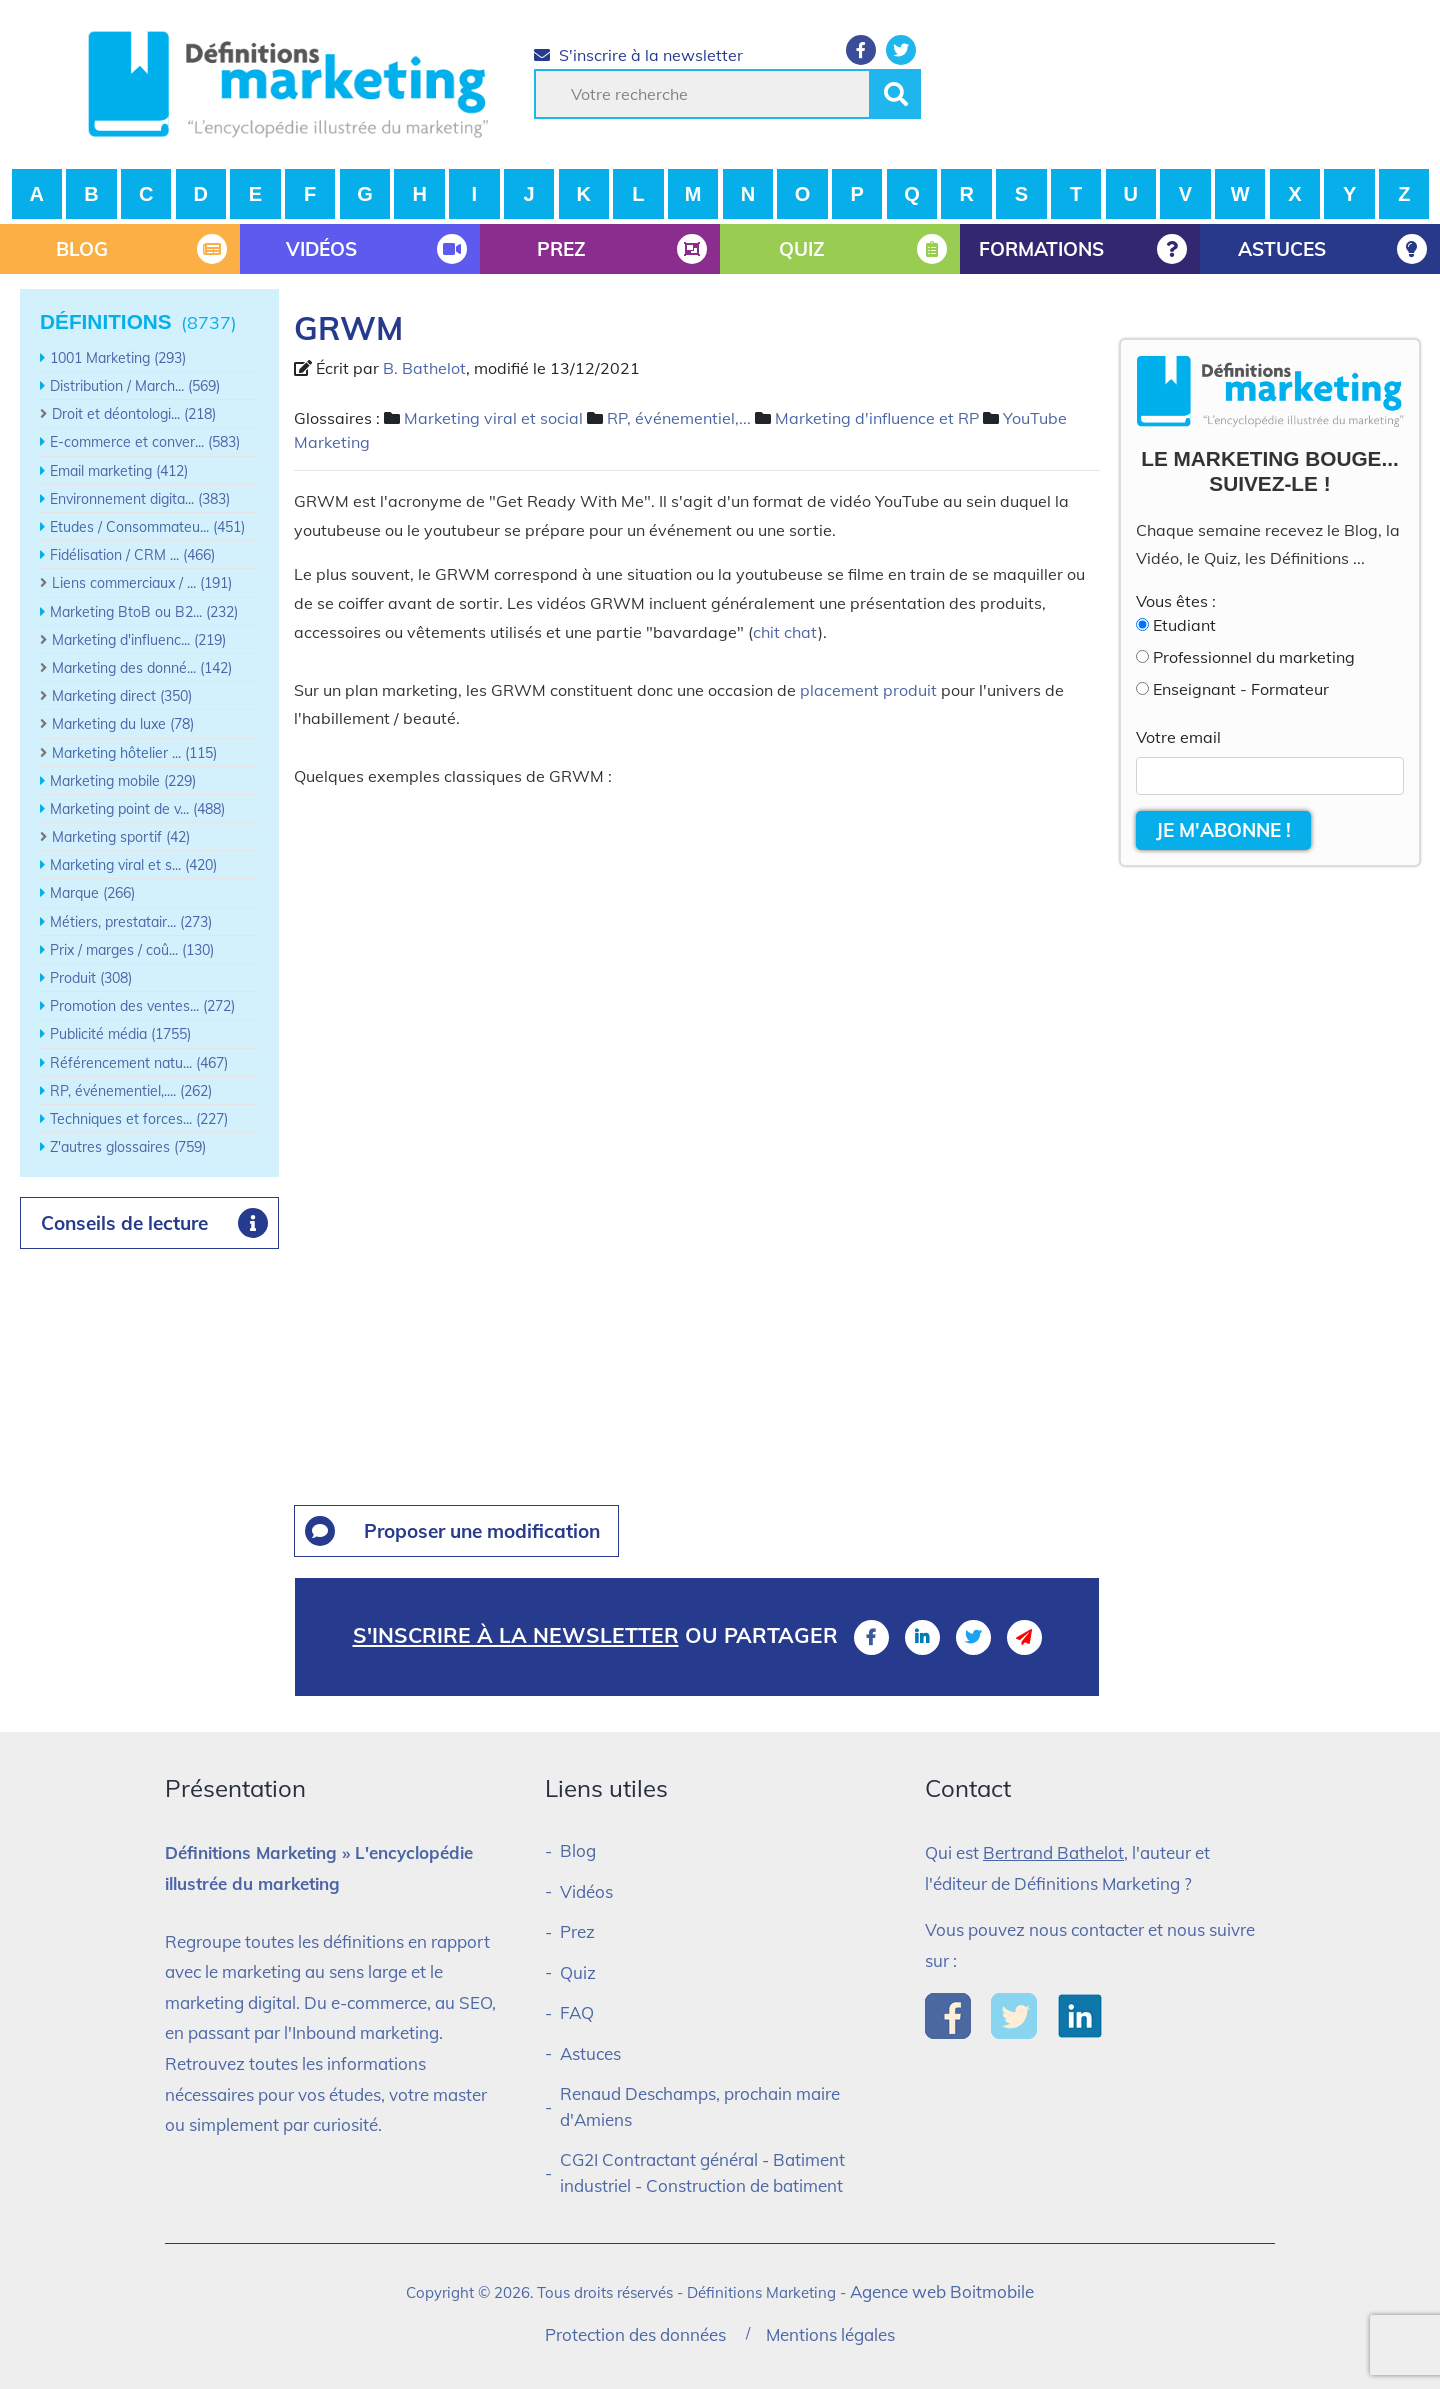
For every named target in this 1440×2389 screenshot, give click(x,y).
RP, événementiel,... (679, 418)
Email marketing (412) (119, 471)
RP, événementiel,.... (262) (131, 1091)
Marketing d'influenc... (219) (139, 640)
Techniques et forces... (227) (139, 1119)
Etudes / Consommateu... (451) (147, 527)
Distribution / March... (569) (135, 386)
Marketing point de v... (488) (137, 809)
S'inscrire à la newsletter (638, 55)
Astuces (590, 2053)
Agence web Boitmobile (942, 2291)
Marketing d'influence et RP (877, 418)
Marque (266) (92, 893)
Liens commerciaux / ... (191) (142, 583)
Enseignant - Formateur (1241, 689)
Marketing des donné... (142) (142, 668)
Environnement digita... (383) (140, 499)
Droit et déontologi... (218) (134, 414)
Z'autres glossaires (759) (128, 1147)
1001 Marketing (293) (118, 358)
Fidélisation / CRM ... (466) (132, 555)
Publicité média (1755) (120, 1034)
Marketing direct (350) (122, 696)
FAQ (577, 2012)
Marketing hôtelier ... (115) (134, 753)
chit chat (785, 632)
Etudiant (1184, 625)
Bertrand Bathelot (1053, 1852)
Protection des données (635, 2334)
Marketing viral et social (493, 418)
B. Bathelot (424, 368)
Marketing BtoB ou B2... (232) (144, 612)
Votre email (1178, 737)
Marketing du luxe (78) (123, 724)
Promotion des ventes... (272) (142, 1006)
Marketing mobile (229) (123, 781)
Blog (578, 1850)
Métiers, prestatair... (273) (131, 922)
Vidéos (586, 1891)
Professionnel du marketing (1254, 657)
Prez (577, 1931)
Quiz (578, 1972)
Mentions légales (830, 2334)
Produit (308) (91, 978)
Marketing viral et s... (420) (133, 865)
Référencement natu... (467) (139, 1063)
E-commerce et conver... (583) (145, 442)
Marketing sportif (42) (121, 837)
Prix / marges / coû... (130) (132, 950)
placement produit (868, 690)
